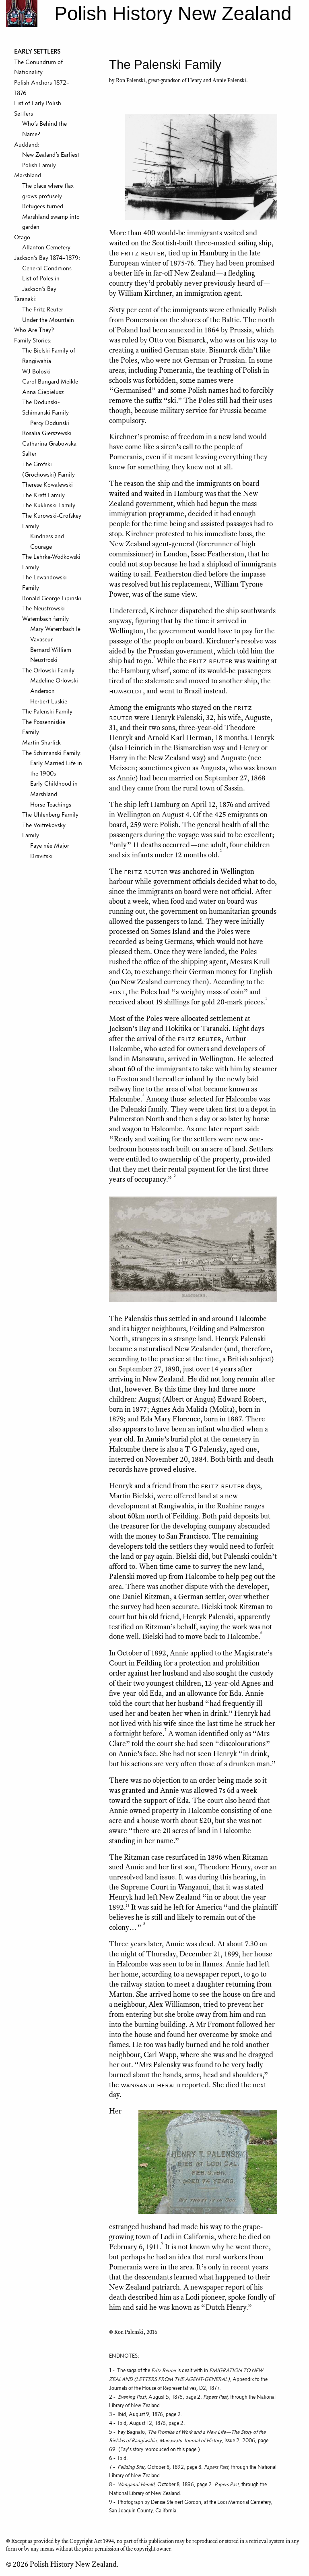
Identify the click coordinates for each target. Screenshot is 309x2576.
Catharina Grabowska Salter (49, 449)
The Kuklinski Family (48, 505)
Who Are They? (34, 330)
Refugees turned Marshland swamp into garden (51, 216)
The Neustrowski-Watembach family (45, 613)
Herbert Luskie (48, 701)
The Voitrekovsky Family (44, 830)
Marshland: (28, 175)
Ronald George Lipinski (51, 598)
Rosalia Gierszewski (47, 433)
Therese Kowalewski (47, 484)
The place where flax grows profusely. (48, 191)
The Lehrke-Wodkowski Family (51, 562)
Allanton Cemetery (46, 247)
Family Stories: (33, 340)
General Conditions (47, 268)
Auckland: (26, 144)
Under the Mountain (48, 320)
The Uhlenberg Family (50, 814)
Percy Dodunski (49, 423)
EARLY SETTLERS (37, 51)
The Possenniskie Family (43, 727)
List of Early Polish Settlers (37, 108)
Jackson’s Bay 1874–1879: (47, 257)
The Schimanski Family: (52, 753)
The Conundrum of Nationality (38, 67)
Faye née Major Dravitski (49, 851)
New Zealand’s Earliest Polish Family (50, 160)
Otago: (23, 237)
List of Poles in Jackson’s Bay (41, 283)
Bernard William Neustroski (50, 655)
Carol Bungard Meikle (50, 381)
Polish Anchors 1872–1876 (42, 88)
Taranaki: (25, 299)
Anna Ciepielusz (43, 392)
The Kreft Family (43, 495)
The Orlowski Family (48, 670)
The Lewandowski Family (44, 582)
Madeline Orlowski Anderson (54, 685)
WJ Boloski (36, 371)
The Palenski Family (47, 711)
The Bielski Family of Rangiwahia (48, 355)
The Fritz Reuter (42, 309)
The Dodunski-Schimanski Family (45, 407)
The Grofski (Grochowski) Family (48, 469)
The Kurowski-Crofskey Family (51, 521)
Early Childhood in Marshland (54, 789)
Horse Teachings (50, 804)
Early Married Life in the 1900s (56, 768)
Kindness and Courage (47, 541)
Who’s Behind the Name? (44, 129)
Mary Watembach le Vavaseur (55, 634)
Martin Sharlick (41, 742)
